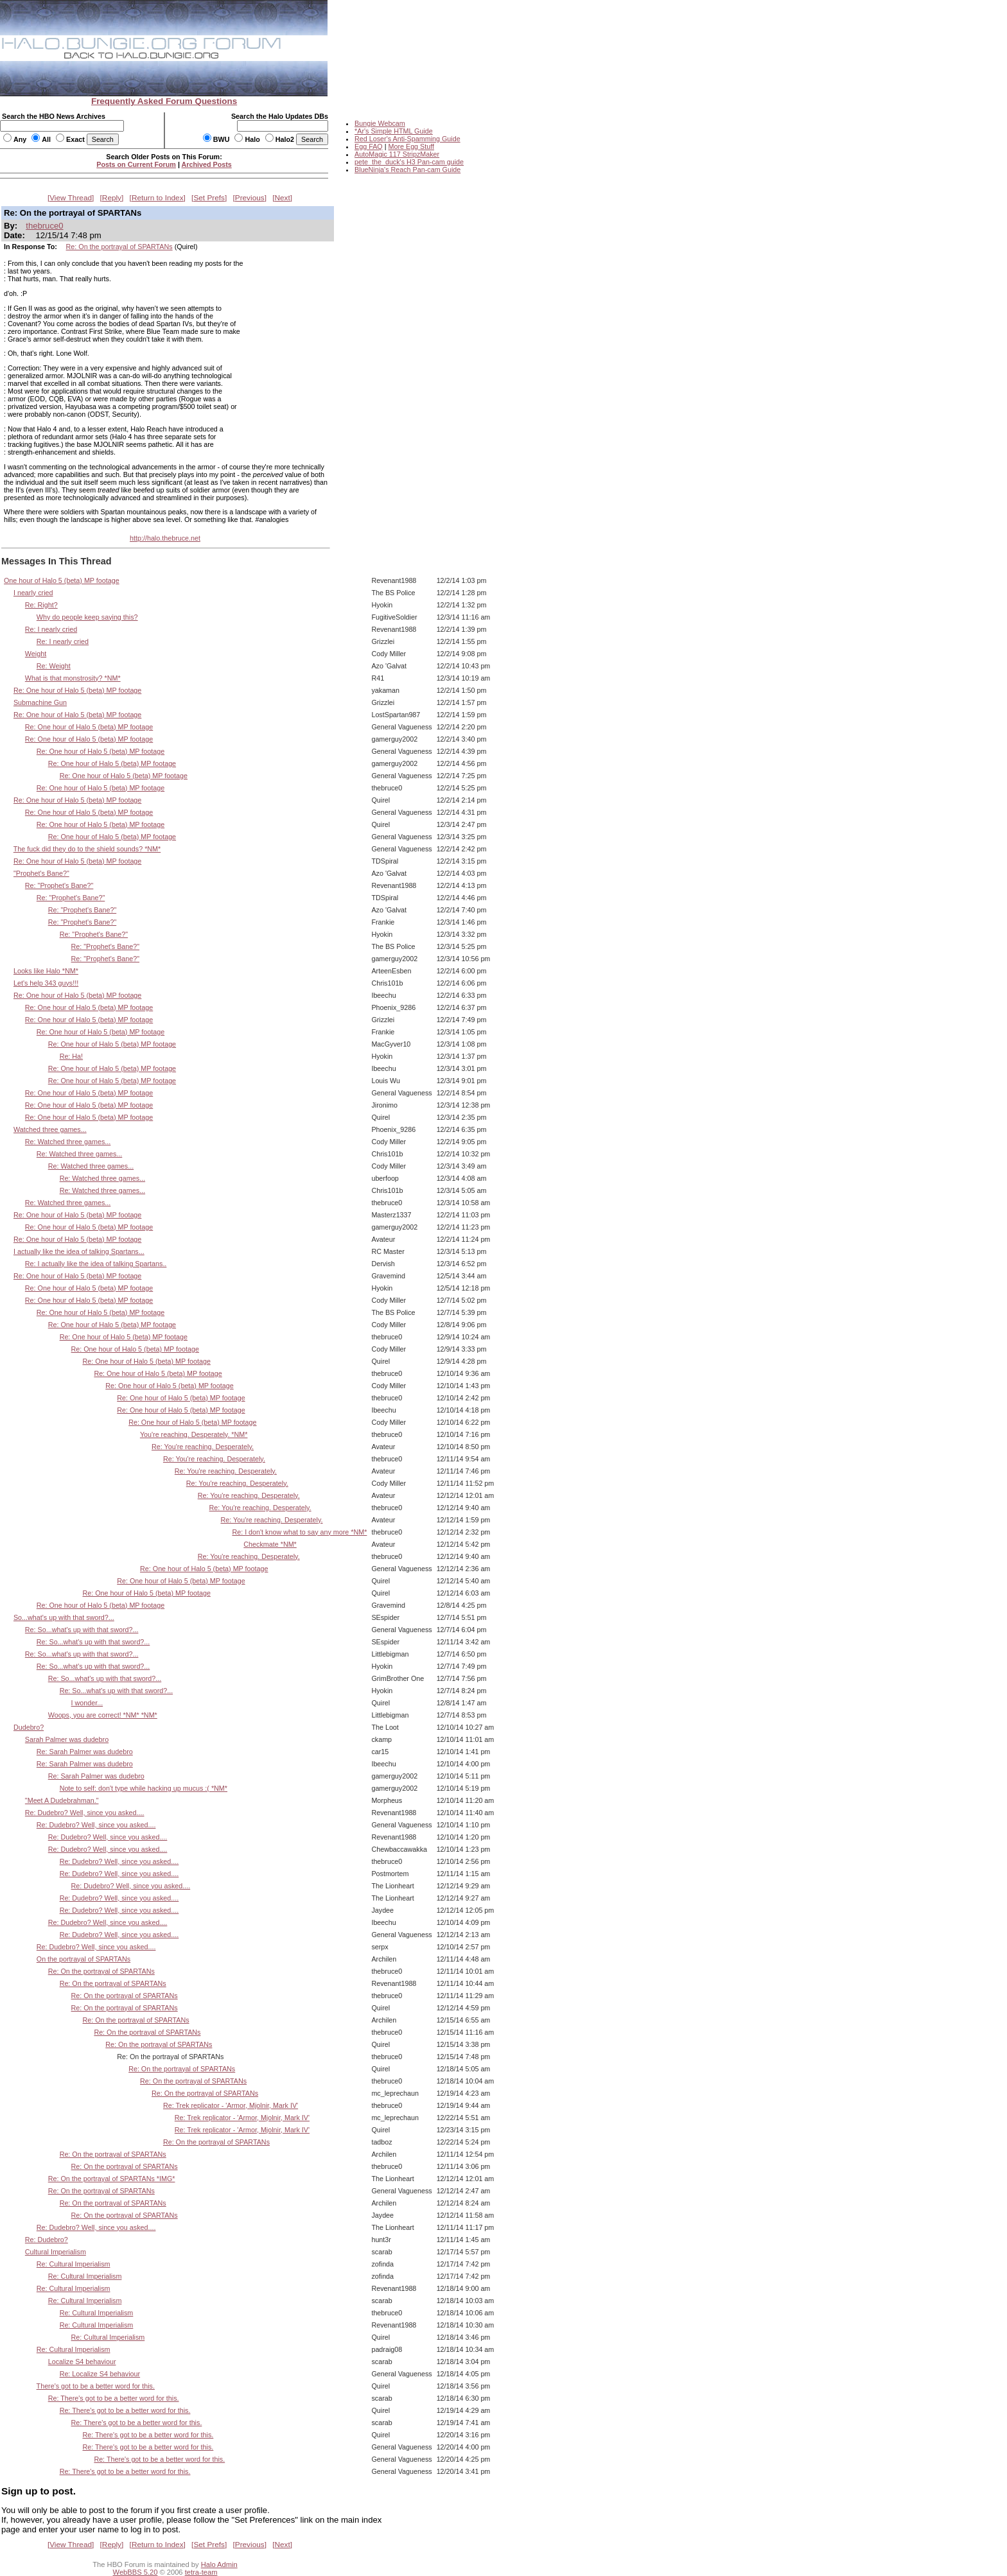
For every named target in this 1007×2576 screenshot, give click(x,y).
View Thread (70, 197)
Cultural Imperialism (55, 2252)
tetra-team (201, 2572)
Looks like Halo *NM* (45, 971)
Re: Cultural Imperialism (73, 2264)
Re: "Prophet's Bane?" (59, 885)
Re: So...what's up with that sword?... (82, 1629)
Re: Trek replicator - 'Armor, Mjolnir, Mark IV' (230, 2105)
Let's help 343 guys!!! (45, 983)
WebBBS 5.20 (135, 2572)
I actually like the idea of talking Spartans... (78, 1251)
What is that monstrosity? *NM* (73, 678)
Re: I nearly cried (51, 629)
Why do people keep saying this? (87, 617)
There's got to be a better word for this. (96, 2386)
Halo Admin (219, 2564)
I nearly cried (33, 592)
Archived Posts (207, 164)
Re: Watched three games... (67, 1141)
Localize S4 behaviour (82, 2361)
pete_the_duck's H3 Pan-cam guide (409, 162)
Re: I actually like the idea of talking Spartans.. (96, 1263)
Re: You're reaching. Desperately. (203, 1446)
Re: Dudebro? (46, 2239)
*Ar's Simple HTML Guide (394, 131)
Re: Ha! (71, 1056)
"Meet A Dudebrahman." (62, 1800)
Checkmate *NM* (269, 1544)
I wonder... (87, 1703)
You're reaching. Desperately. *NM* (194, 1434)
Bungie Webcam (380, 123)
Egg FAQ (369, 146)
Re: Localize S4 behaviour (100, 2374)
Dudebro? (28, 1727)
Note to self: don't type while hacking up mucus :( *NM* (143, 1788)
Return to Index (158, 197)
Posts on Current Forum (136, 164)
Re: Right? (41, 605)
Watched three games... (50, 1129)
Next (282, 197)
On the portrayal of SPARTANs (83, 1959)
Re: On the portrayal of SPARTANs (119, 246)
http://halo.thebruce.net (165, 538)
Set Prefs (209, 197)
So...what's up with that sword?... (63, 1617)
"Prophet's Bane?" (41, 873)
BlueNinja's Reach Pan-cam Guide (407, 169)
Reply (111, 197)
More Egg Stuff (411, 146)
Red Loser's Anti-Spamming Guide (407, 139)
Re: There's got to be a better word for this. (113, 2398)
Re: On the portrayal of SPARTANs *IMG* (111, 2178)
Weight (35, 653)
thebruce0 (44, 226)
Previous (250, 197)
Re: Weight (54, 666)
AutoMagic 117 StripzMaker (397, 154)
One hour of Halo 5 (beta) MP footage (61, 580)
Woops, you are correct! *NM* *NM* (102, 1715)
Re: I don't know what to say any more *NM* (299, 1532)
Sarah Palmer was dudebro (67, 1739)
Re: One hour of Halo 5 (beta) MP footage (77, 690)
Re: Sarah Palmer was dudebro (85, 1751)
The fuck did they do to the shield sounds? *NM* (87, 849)
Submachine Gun (40, 702)
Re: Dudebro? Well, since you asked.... (84, 1812)
